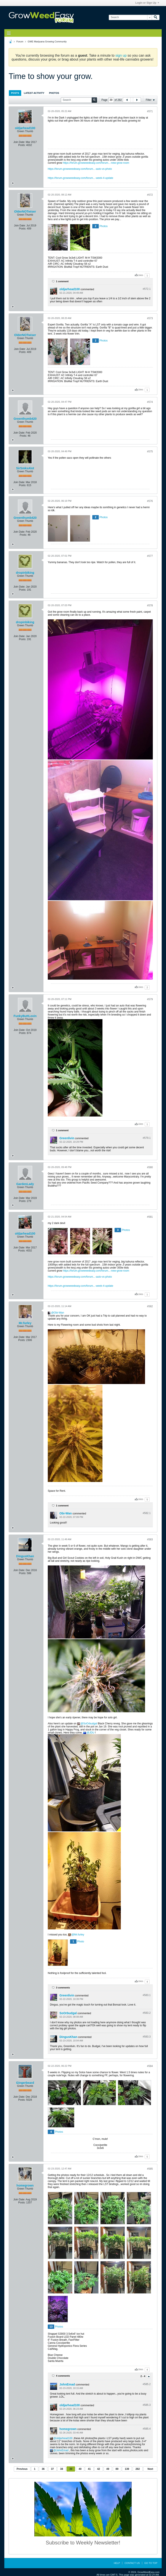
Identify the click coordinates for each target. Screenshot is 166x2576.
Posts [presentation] (15, 93)
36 (43, 2468)
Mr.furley (25, 1323)
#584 (150, 2066)
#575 (150, 451)
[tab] (15, 93)
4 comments (63, 2375)
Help (117, 2563)
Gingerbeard (25, 2082)
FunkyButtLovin (25, 1016)
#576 (150, 501)
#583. (147, 1995)
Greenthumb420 (25, 418)
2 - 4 (143, 2376)
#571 (150, 111)
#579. (147, 1137)
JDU (91, 1732)
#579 (150, 999)
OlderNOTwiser (25, 211)
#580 (150, 1167)
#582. (147, 1513)
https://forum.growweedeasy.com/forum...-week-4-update (80, 177)
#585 (150, 2168)
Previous (22, 2468)
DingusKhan (25, 1556)
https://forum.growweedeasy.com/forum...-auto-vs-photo (80, 168)
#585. (147, 2384)
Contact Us (132, 2563)
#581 (150, 1216)
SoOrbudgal (90, 1723)
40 (80, 2468)
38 (61, 2468)
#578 (150, 605)
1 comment (62, 281)
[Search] (130, 17)
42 (98, 2468)
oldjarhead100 (25, 128)
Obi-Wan (59, 1312)
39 (70, 2468)
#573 (150, 318)
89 (117, 2468)
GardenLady (25, 1184)
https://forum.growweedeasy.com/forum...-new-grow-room (96, 162)
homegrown (25, 2185)
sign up (121, 55)
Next (150, 2468)
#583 (150, 1539)
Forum (19, 41)
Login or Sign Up (147, 2)
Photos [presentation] (54, 93)
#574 (150, 402)
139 (127, 2468)
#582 (150, 1306)
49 (107, 2468)
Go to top (150, 2563)
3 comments (63, 1987)
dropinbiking (25, 572)
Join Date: (19, 142)
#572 (150, 194)
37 (52, 2468)
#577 (150, 555)
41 (89, 2468)
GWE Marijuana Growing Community (47, 41)
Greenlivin (66, 1138)
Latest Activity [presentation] (34, 93)
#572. (147, 288)
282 (138, 2468)
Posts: (21, 145)
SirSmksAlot (25, 468)
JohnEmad (67, 2384)
